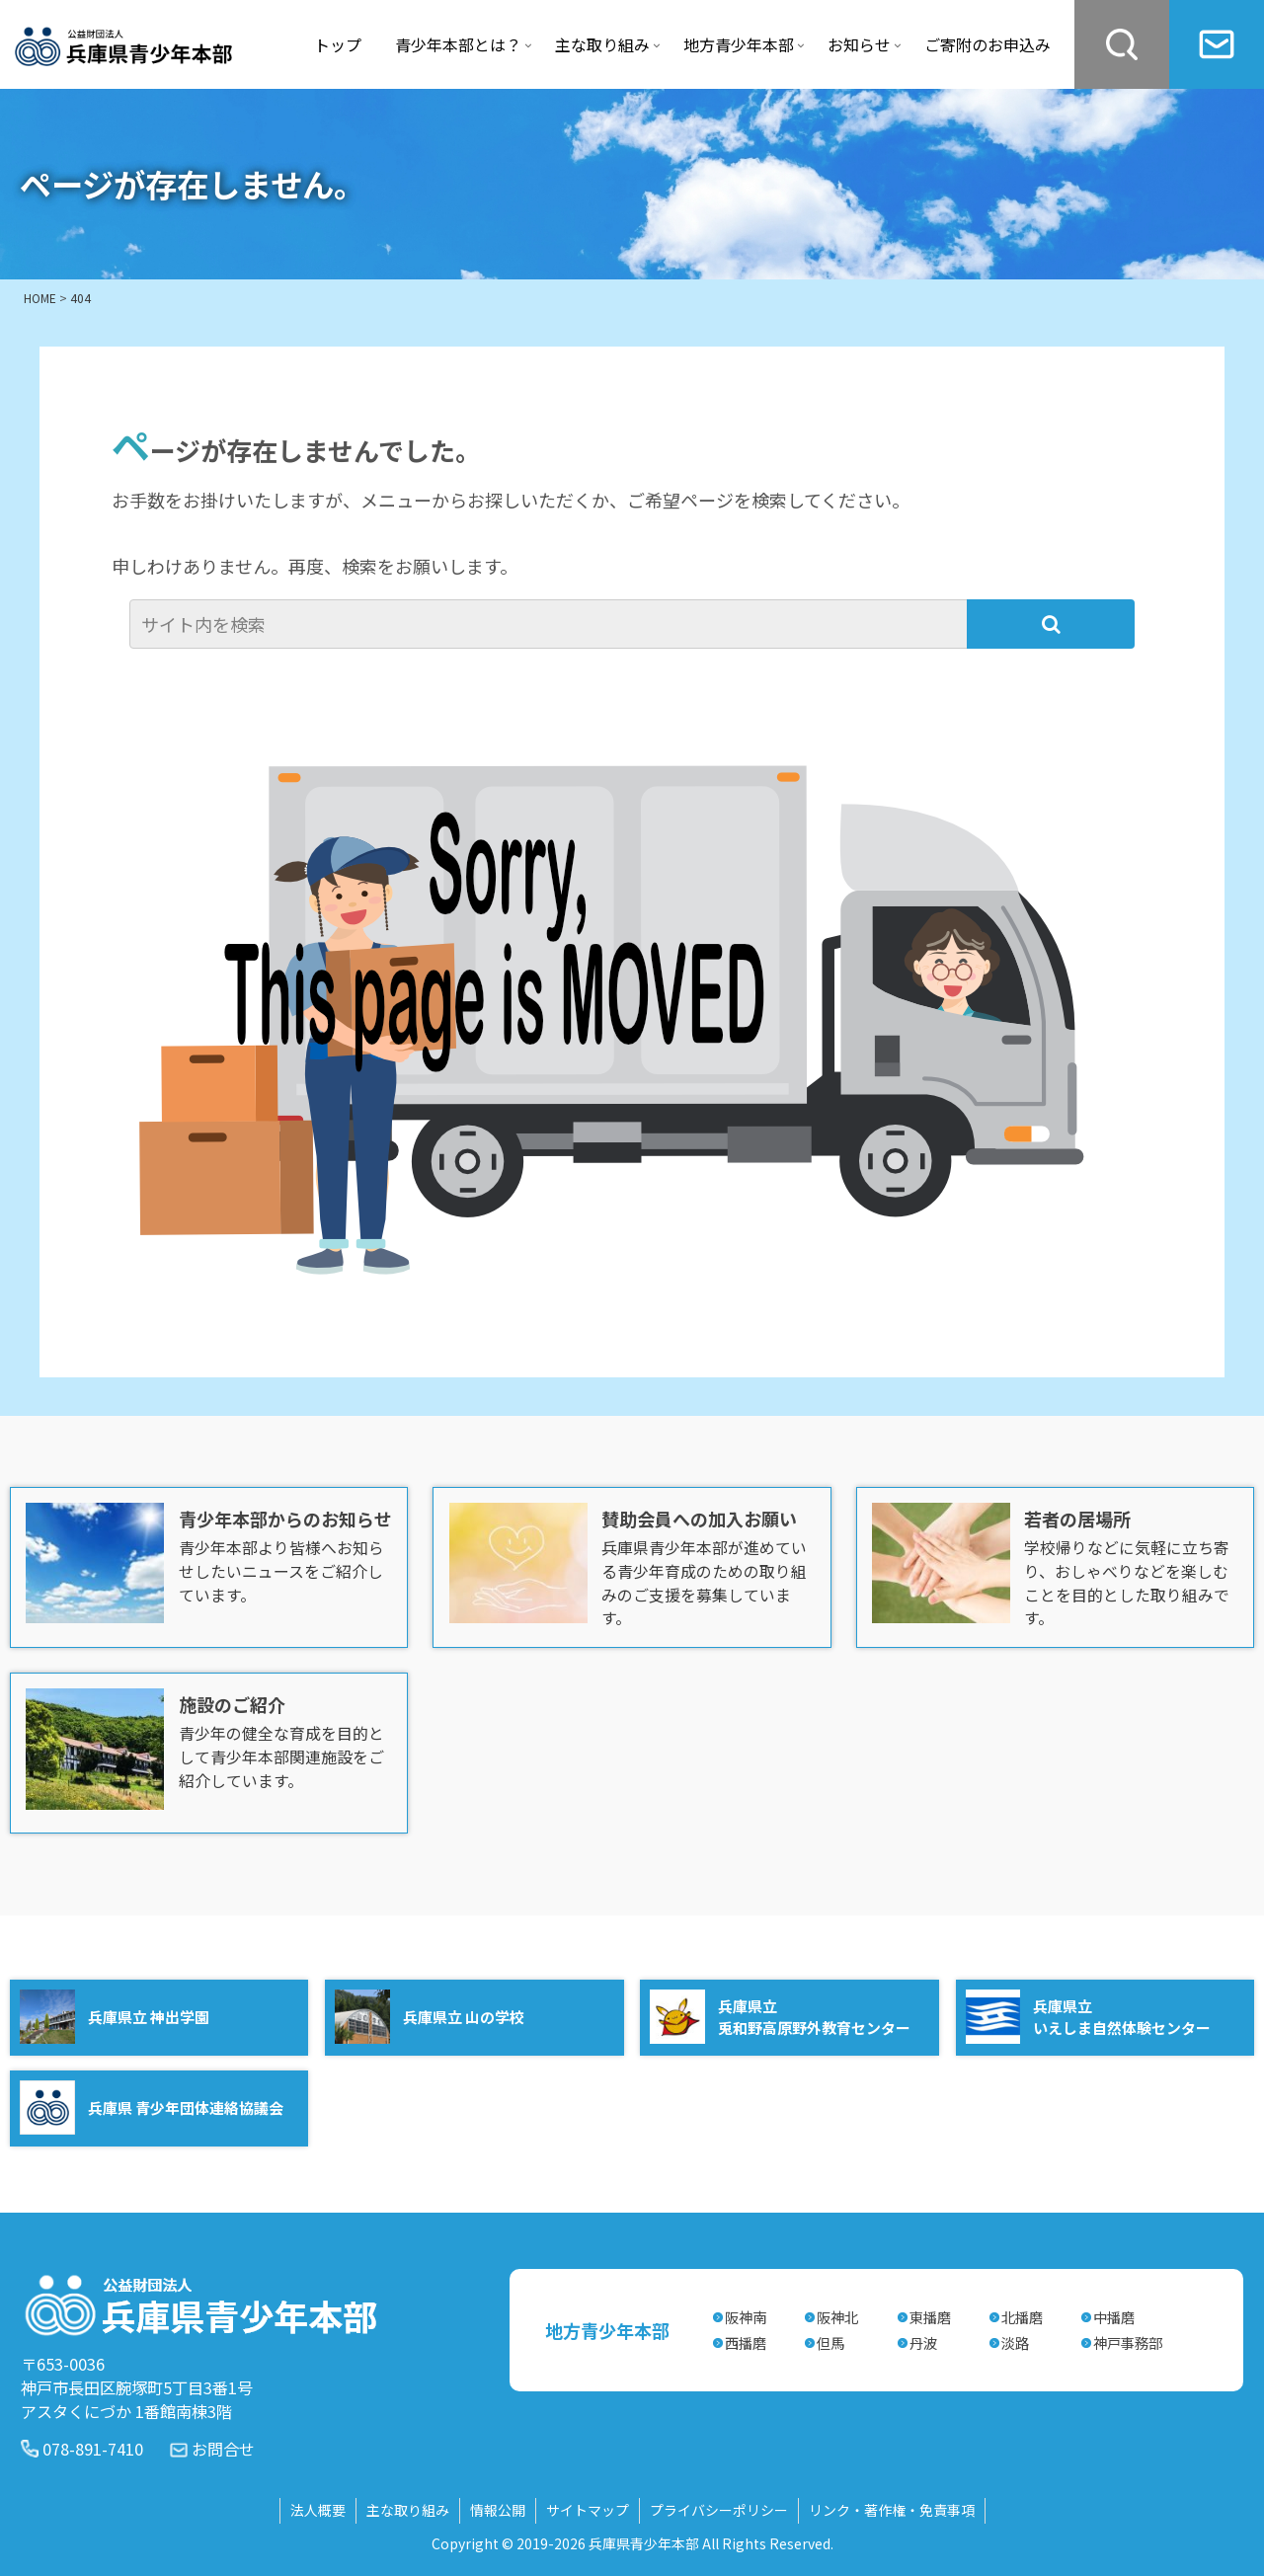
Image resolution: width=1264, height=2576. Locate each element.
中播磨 (1114, 2315)
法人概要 (318, 2509)
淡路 (1015, 2341)
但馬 (830, 2341)
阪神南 (745, 2315)
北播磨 (1022, 2315)
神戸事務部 (1127, 2341)
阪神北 (837, 2315)
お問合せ (223, 2447)
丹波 (923, 2341)
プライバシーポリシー (719, 2509)
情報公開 (497, 2509)
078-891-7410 (92, 2447)
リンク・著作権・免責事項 (892, 2509)
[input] (550, 624)
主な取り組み (407, 2509)
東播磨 (930, 2315)
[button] (1051, 624)
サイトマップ (587, 2509)
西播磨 (745, 2341)
